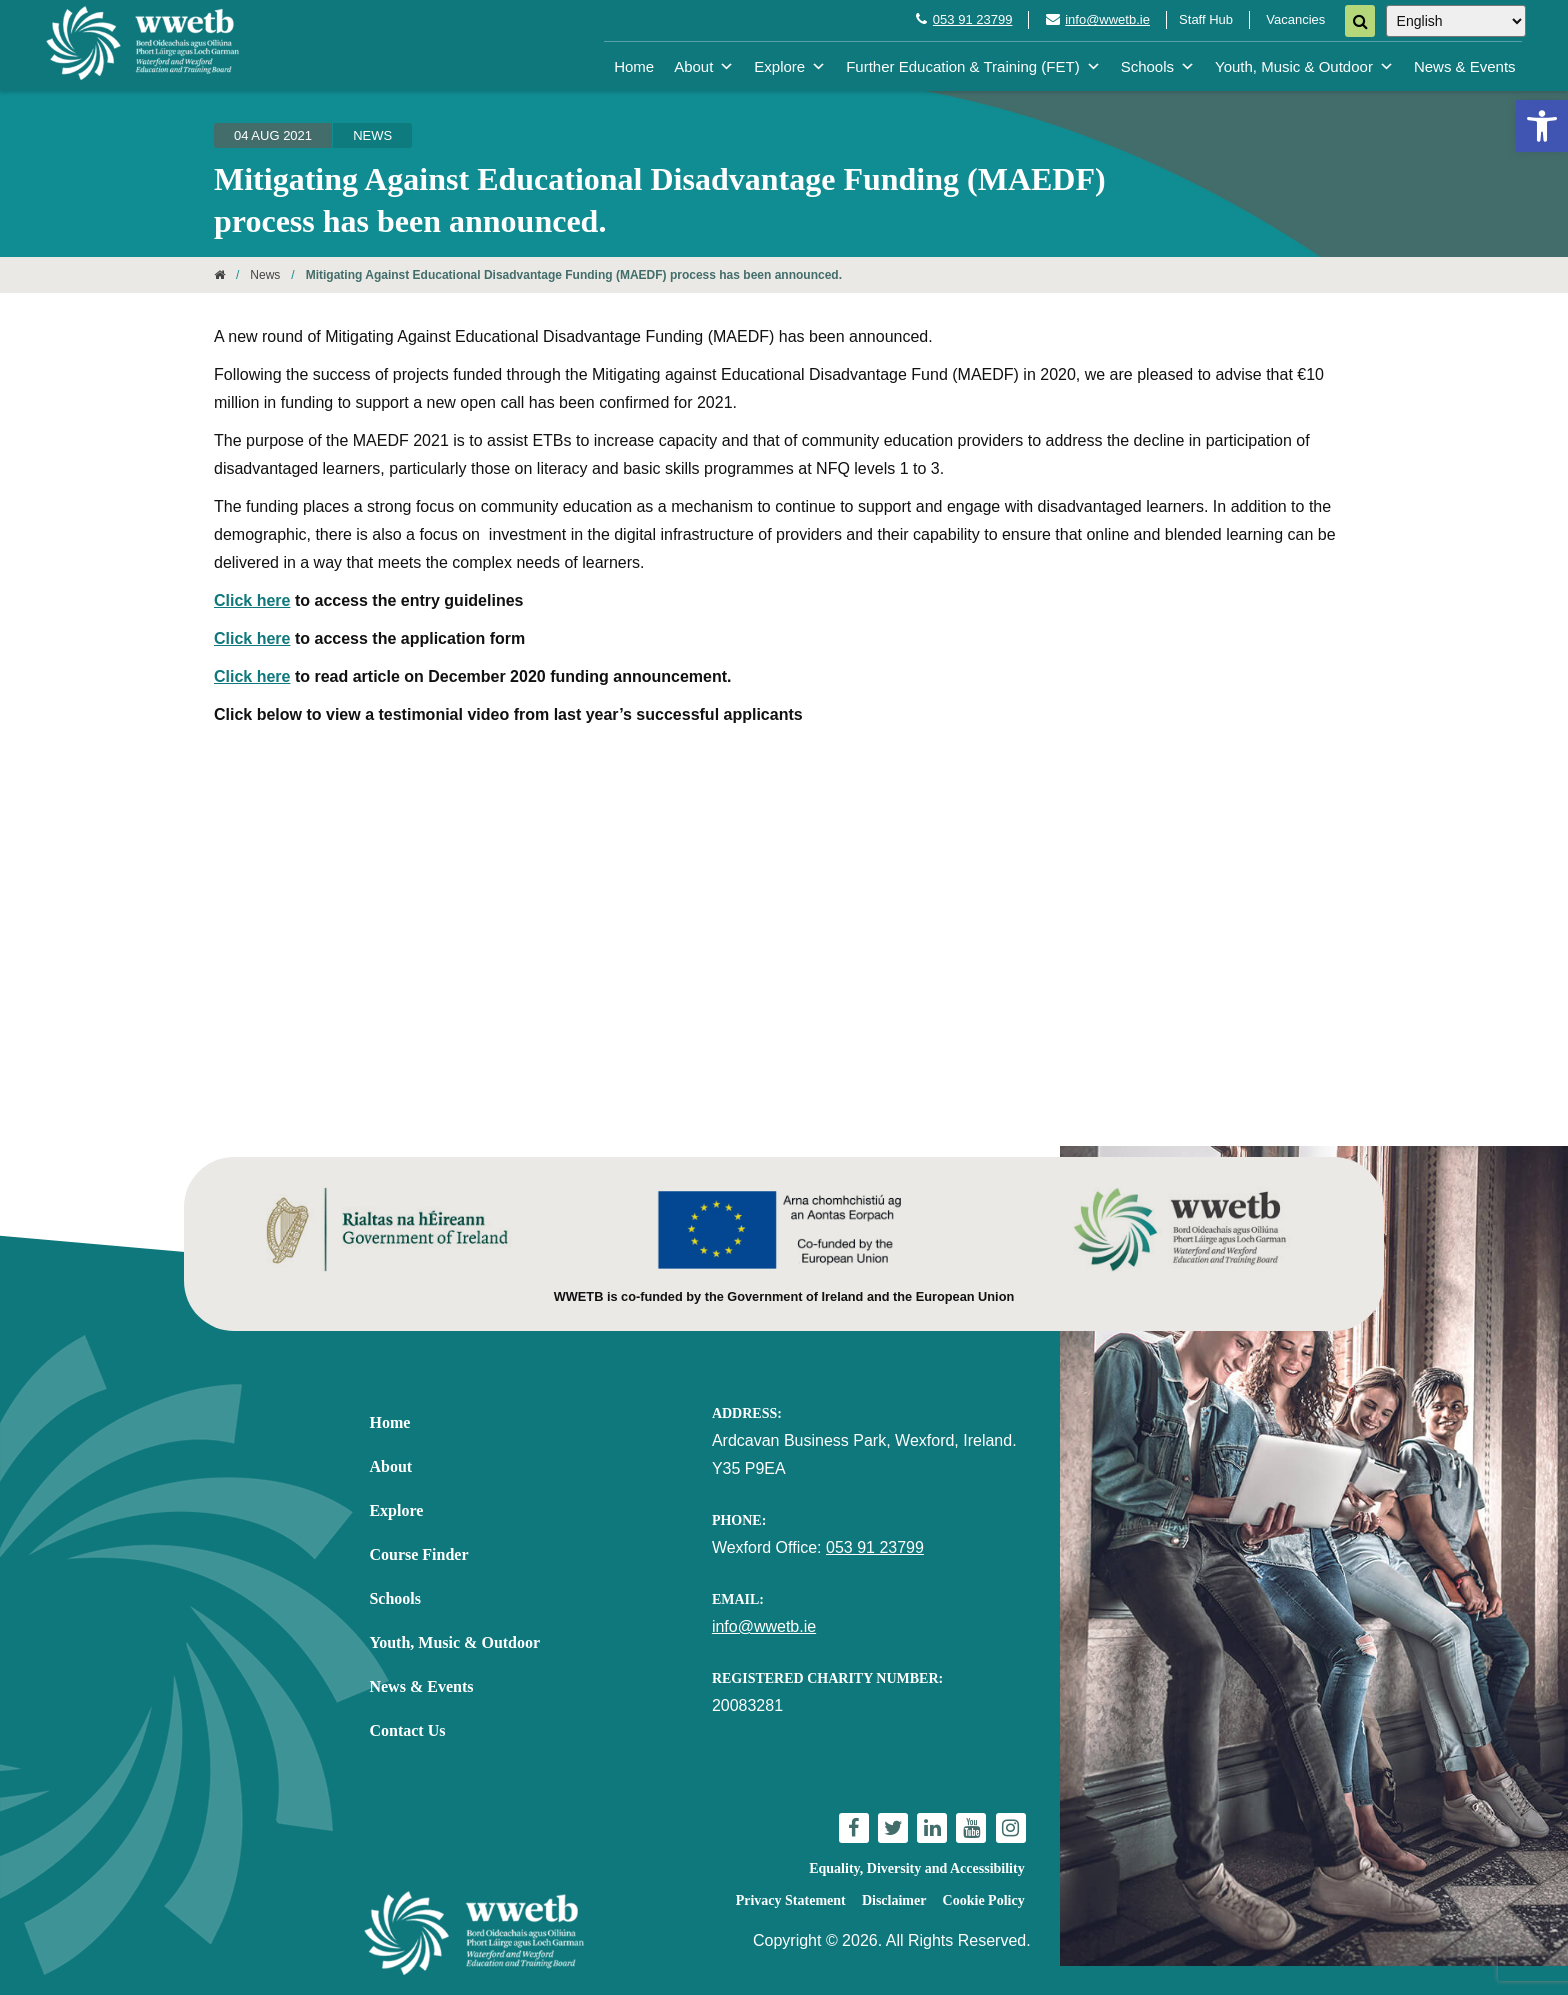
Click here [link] (252, 600)
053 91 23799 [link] (973, 19)
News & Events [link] (1465, 66)
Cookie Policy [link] (984, 1900)
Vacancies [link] (1295, 19)
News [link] (372, 135)
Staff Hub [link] (1206, 19)
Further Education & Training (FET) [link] (973, 66)
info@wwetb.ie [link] (1107, 19)
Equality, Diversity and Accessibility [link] (916, 1868)
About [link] (704, 66)
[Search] (1360, 21)
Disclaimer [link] (894, 1900)
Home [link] (634, 66)
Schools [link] (1158, 66)
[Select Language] (1456, 21)
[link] (1542, 126)
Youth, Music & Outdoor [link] (1304, 66)
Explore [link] (790, 66)
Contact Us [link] (407, 1730)
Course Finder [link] (418, 1554)
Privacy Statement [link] (791, 1900)
